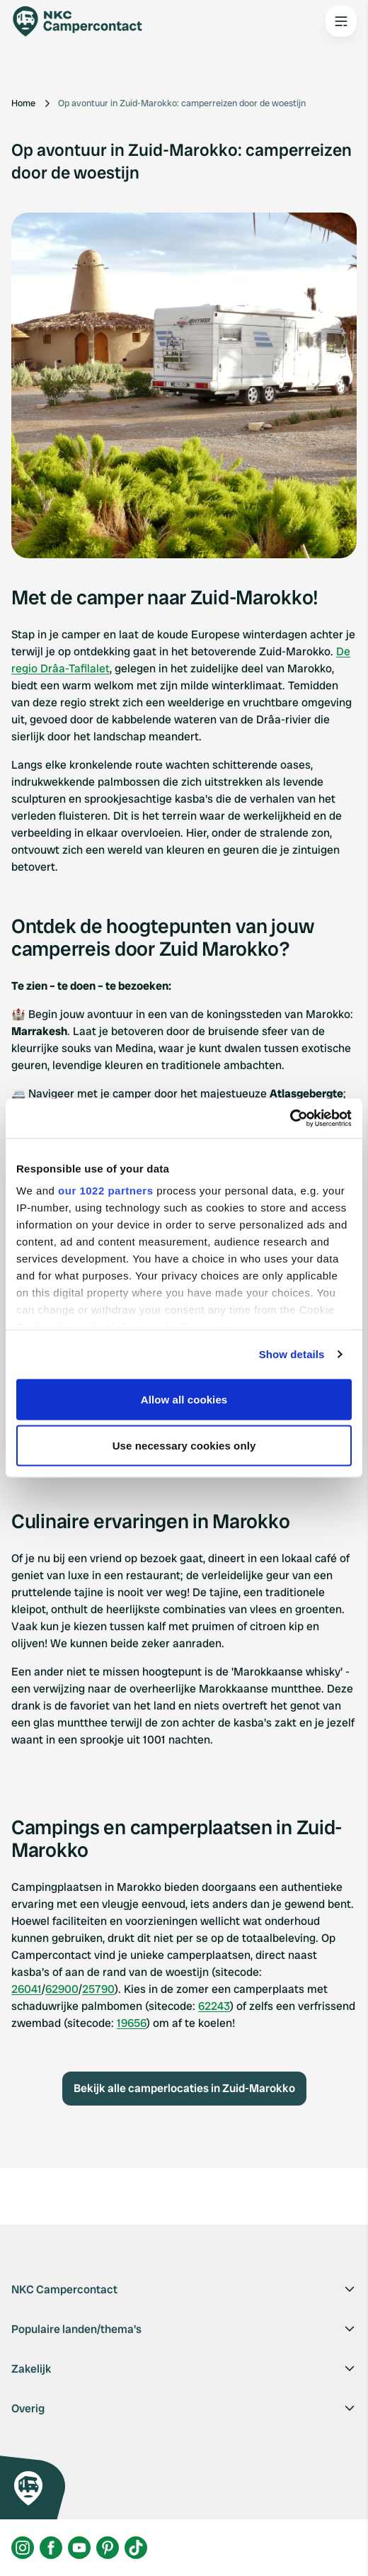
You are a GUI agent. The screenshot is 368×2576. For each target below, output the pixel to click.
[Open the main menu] (341, 21)
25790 (98, 1989)
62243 (214, 2006)
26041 (26, 1989)
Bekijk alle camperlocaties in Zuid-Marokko (184, 2088)
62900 (62, 1989)
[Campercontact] (85, 21)
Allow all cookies (184, 1399)
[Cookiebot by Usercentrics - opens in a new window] (290, 1118)
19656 (131, 2023)
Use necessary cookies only (184, 1446)
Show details (292, 1354)
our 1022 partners (105, 1191)
